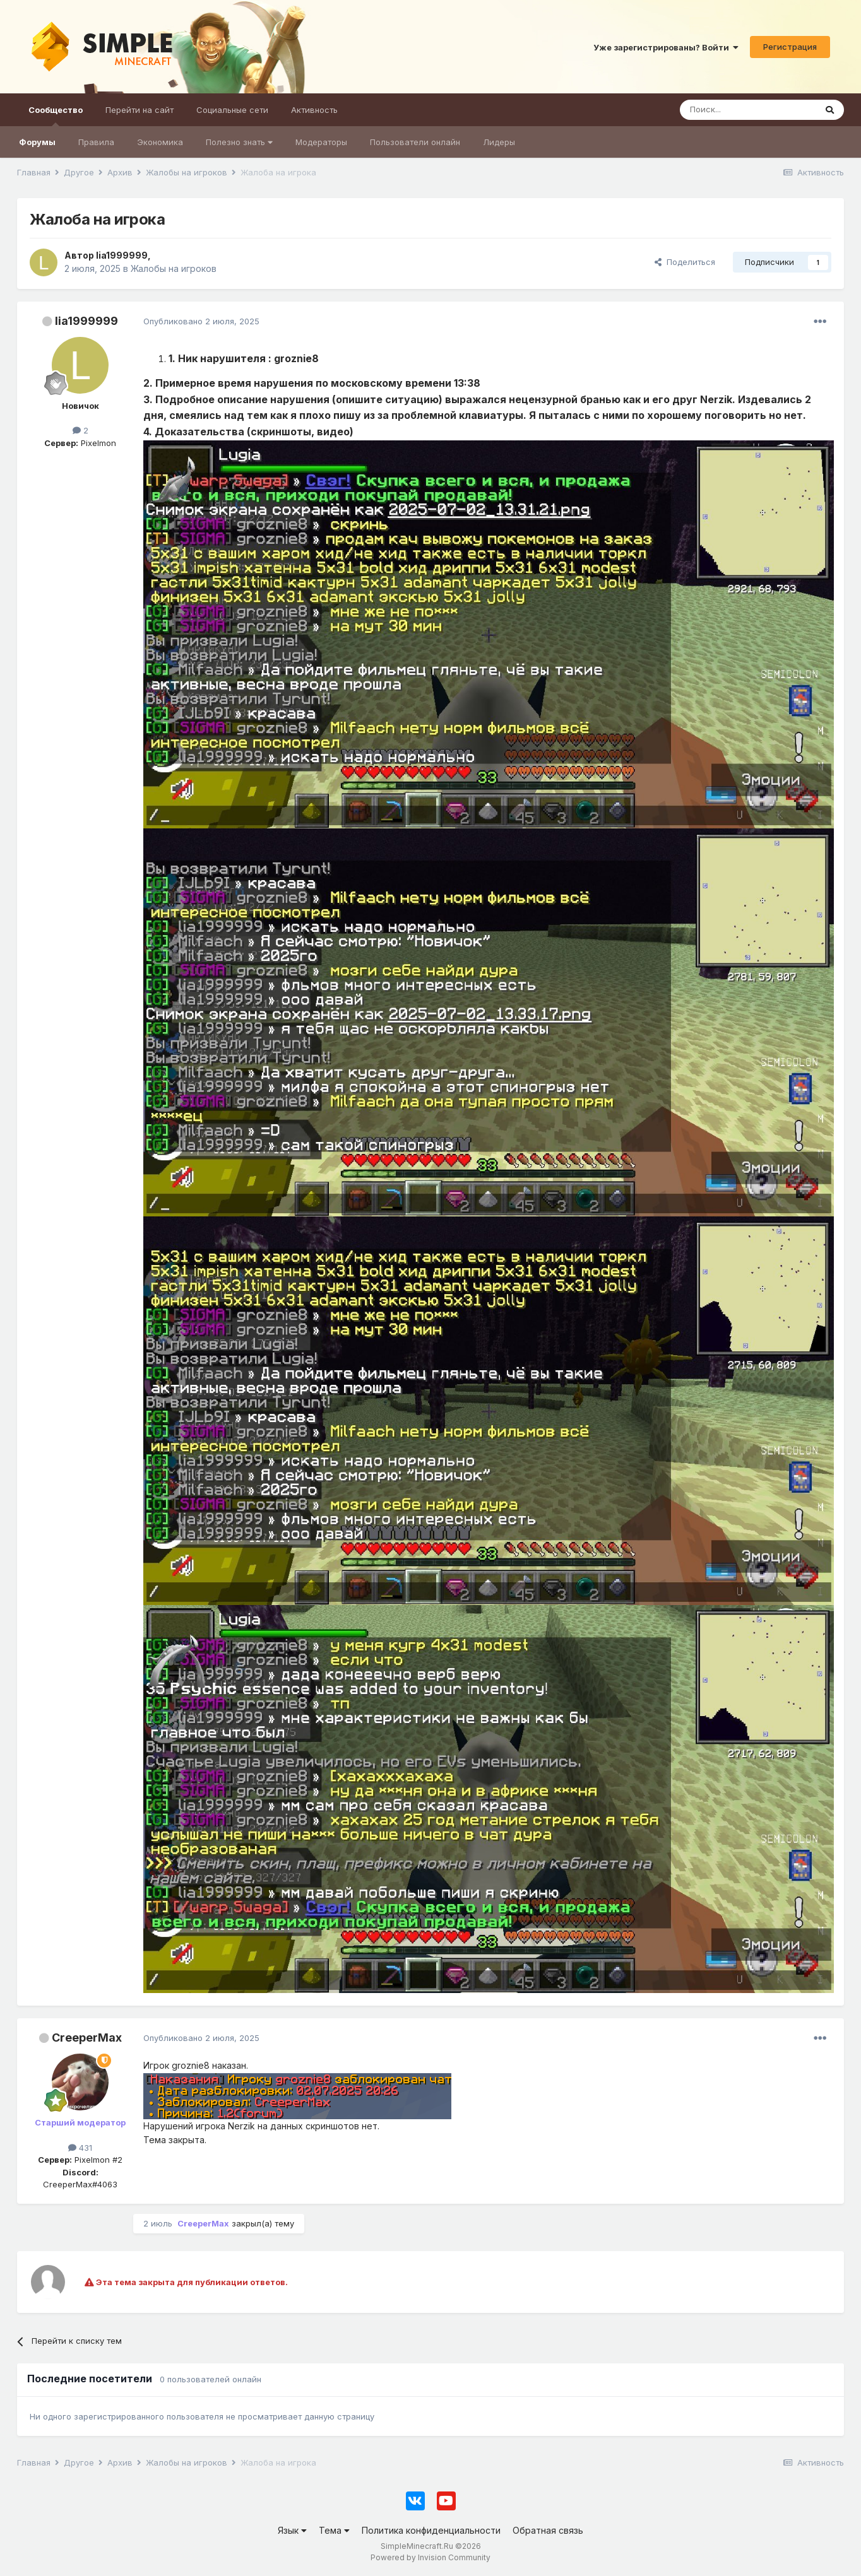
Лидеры (499, 142)
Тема (334, 2530)
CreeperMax (87, 2037)
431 (80, 2148)
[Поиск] (748, 110)
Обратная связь (548, 2530)
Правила (96, 142)
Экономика (160, 142)
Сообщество (55, 115)
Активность (314, 110)
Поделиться (685, 262)
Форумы (37, 142)
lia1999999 (86, 320)
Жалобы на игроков (174, 268)
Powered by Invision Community (430, 2557)
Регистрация (790, 47)
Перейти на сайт (139, 110)
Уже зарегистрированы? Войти (666, 47)
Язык (292, 2530)
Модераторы (321, 142)
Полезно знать (239, 142)
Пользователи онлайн (415, 142)
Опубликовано (201, 321)
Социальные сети (232, 110)
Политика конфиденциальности (431, 2530)
